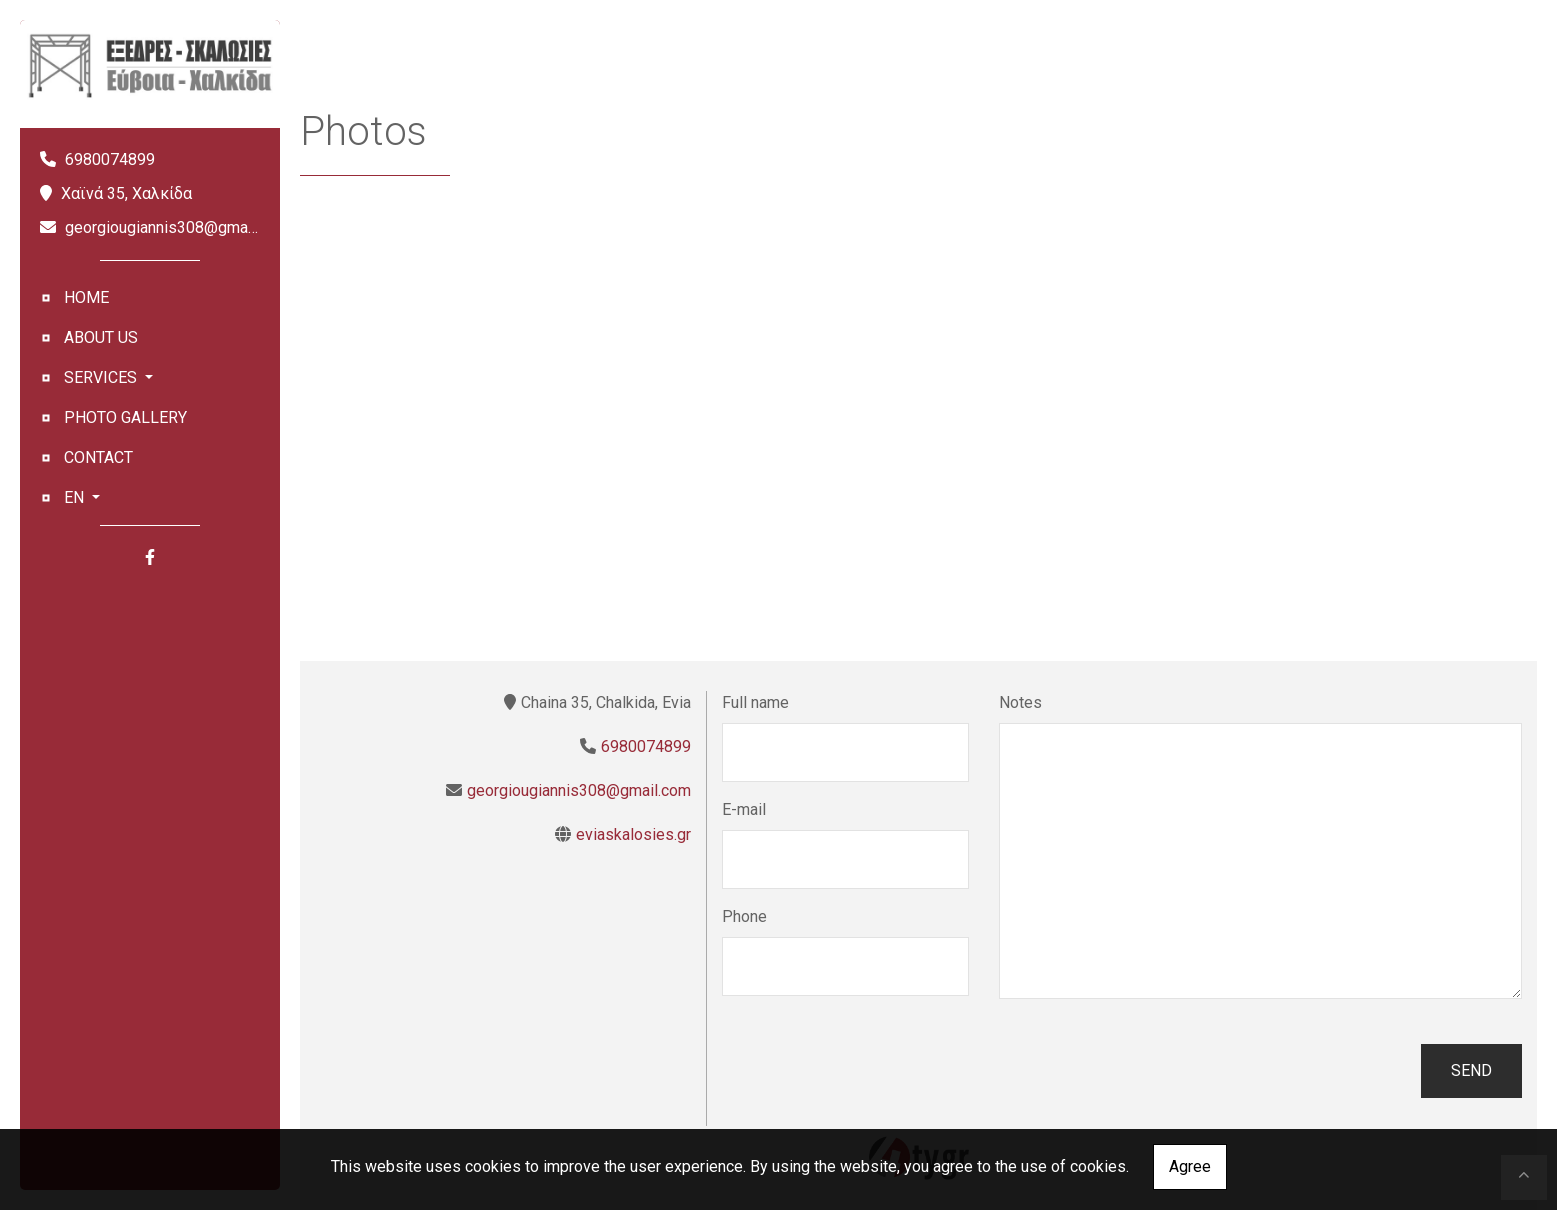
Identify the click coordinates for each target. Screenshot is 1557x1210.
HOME (86, 297)
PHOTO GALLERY (125, 417)
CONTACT (98, 457)
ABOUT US (101, 337)
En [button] (76, 497)
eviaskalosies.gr (633, 834)
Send (1471, 1070)
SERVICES (102, 377)
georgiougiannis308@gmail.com (177, 227)
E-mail (744, 809)
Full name (755, 702)
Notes (1020, 702)
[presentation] (874, 1071)
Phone (744, 916)
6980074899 (110, 159)
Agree (1190, 1166)
